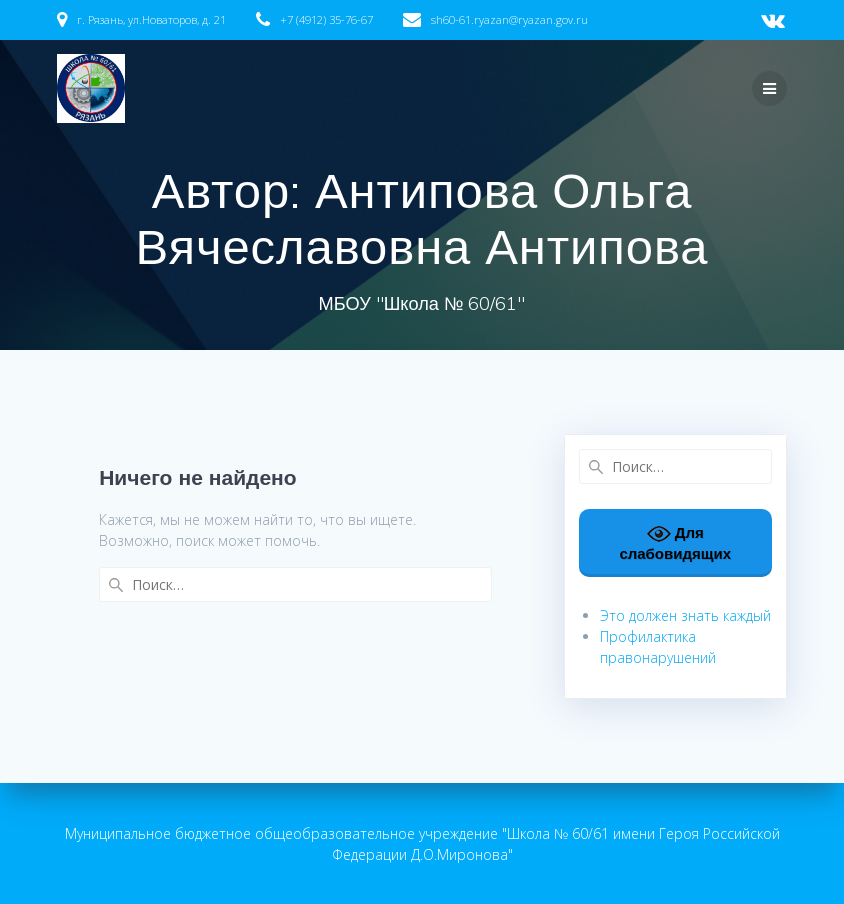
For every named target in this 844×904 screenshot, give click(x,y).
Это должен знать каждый (685, 615)
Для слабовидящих (675, 542)
